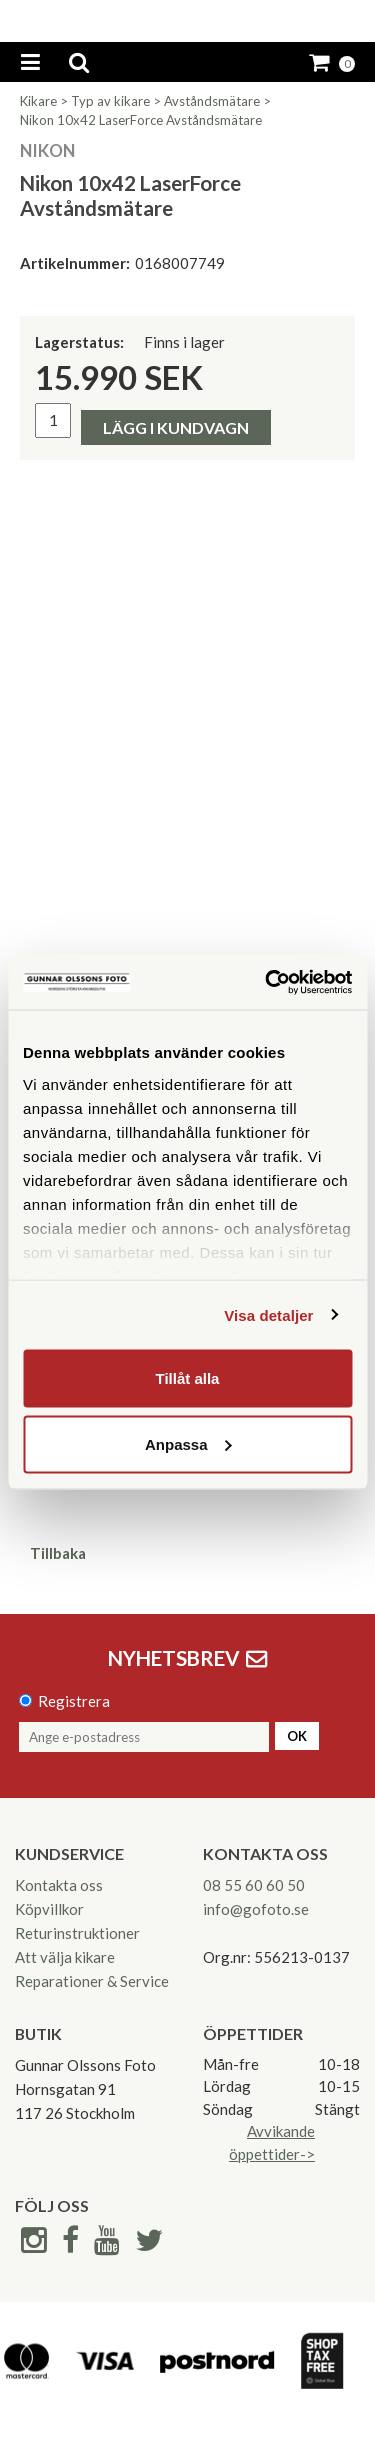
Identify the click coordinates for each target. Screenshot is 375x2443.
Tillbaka (58, 1553)
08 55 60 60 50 (254, 1885)
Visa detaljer (268, 1314)
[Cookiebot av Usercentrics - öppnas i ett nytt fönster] (267, 982)
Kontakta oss (59, 1885)
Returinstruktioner (77, 1933)
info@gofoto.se (256, 1909)
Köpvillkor (49, 1909)
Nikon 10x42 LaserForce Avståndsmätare (141, 120)
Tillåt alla (188, 1378)
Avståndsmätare (212, 101)
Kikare (38, 101)
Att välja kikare (65, 1957)
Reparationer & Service (92, 1981)
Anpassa (188, 1443)
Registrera (74, 1701)
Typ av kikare (110, 101)
